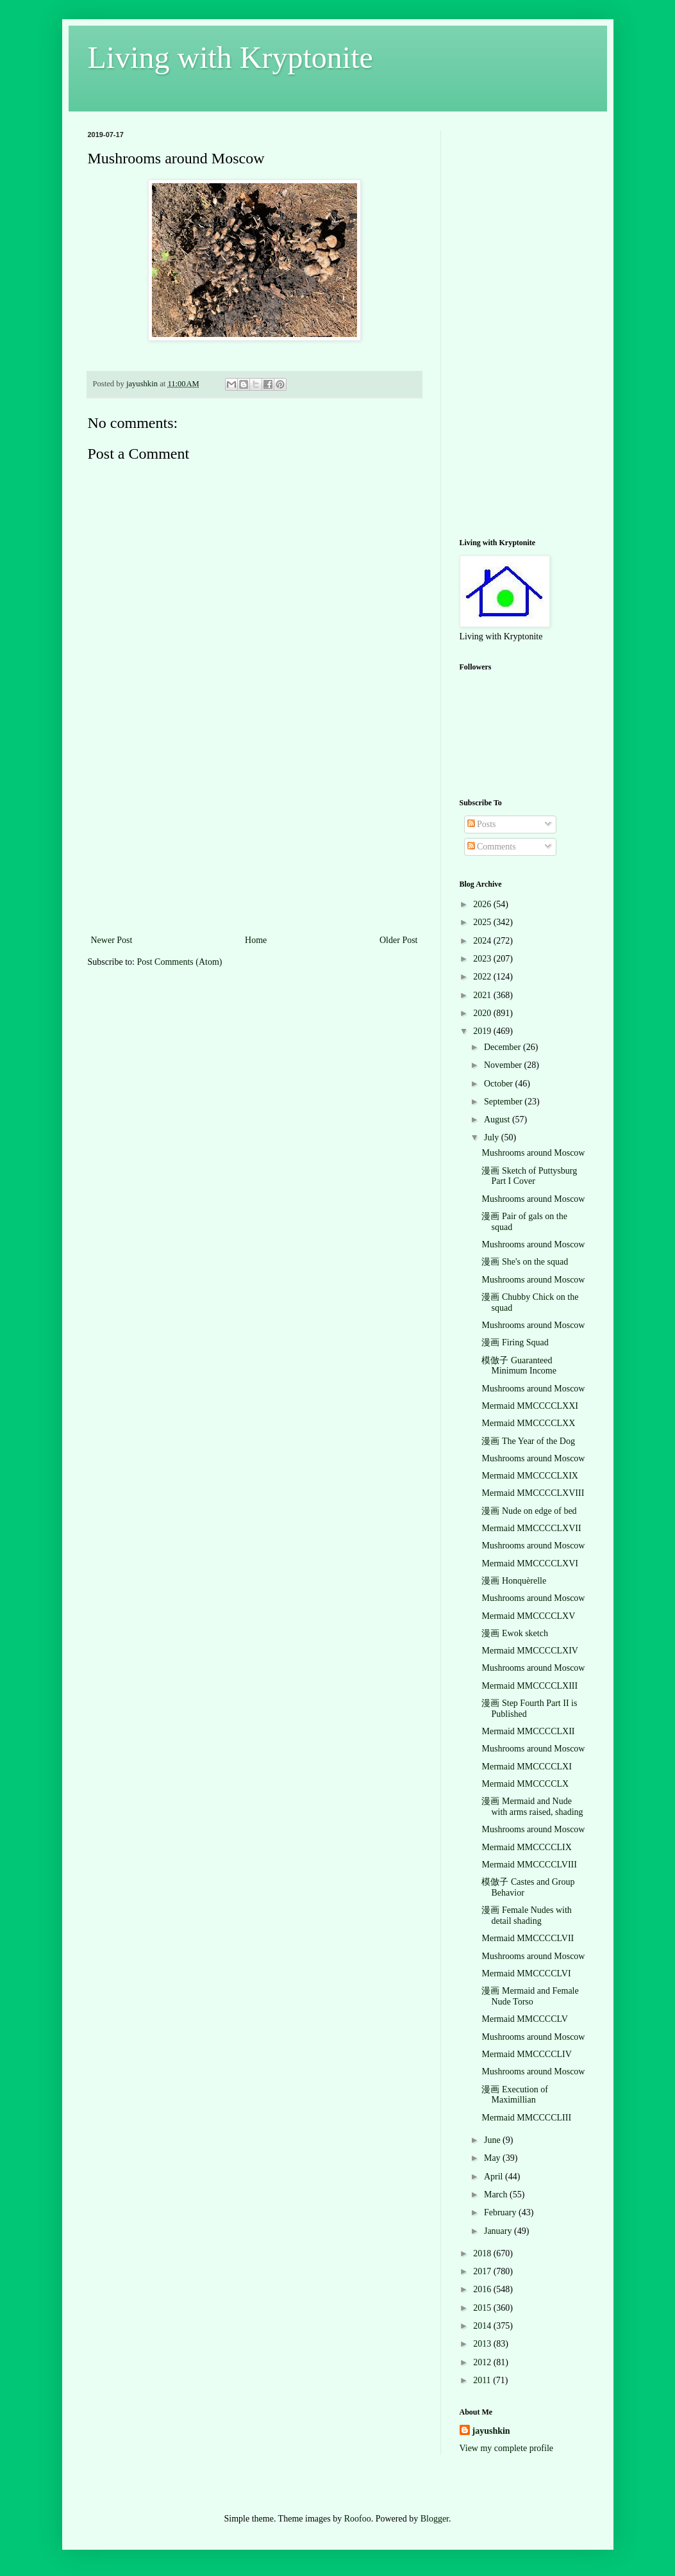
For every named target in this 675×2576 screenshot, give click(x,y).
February (501, 2212)
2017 (483, 2271)
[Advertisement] (254, 836)
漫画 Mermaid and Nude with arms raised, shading (532, 1806)
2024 (483, 941)
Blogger (435, 2518)
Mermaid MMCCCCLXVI (529, 1563)
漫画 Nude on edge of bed (528, 1511)
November (504, 1065)
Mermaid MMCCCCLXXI (529, 1406)
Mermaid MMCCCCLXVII (531, 1528)
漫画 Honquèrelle (513, 1581)
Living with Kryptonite (230, 57)
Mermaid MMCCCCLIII (526, 2117)
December (503, 1047)
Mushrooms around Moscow (533, 1153)
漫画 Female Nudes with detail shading (526, 1915)
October (499, 1083)
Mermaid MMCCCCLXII (527, 1731)
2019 (483, 1031)
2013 (483, 2344)
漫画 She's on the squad (524, 1262)
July (492, 1137)
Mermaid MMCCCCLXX (528, 1423)
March (497, 2194)
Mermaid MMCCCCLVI (526, 1973)
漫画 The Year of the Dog (527, 1441)
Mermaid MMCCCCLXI (526, 1766)
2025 (483, 922)
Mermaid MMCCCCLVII (527, 1938)
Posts (481, 824)
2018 (483, 2253)
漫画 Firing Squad (514, 1342)
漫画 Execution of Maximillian (514, 2095)
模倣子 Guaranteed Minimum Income (518, 1366)
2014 (483, 2326)
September (504, 1101)
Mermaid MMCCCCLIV (526, 2054)
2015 (483, 2308)
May (493, 2158)
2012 (483, 2362)
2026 (483, 904)
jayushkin (491, 2431)
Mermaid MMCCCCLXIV (529, 1650)
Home (256, 940)
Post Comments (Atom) (179, 962)
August (498, 1119)
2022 (483, 976)
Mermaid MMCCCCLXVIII (532, 1493)
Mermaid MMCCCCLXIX (529, 1476)
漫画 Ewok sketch (514, 1633)
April (494, 2176)
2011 (483, 2380)
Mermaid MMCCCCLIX (526, 1847)
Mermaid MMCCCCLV (524, 2019)
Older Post (398, 940)
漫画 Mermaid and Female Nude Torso (529, 1996)
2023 (483, 959)
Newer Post (112, 940)
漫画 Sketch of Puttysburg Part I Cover (529, 1176)
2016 (483, 2289)
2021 (483, 995)
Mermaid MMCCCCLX (525, 1784)
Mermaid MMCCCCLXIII (529, 1686)
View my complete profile (507, 2448)
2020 (483, 1013)
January (499, 2231)
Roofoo (357, 2518)
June (493, 2140)
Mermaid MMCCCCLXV (528, 1616)
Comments (491, 846)
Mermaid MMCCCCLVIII (528, 1864)
